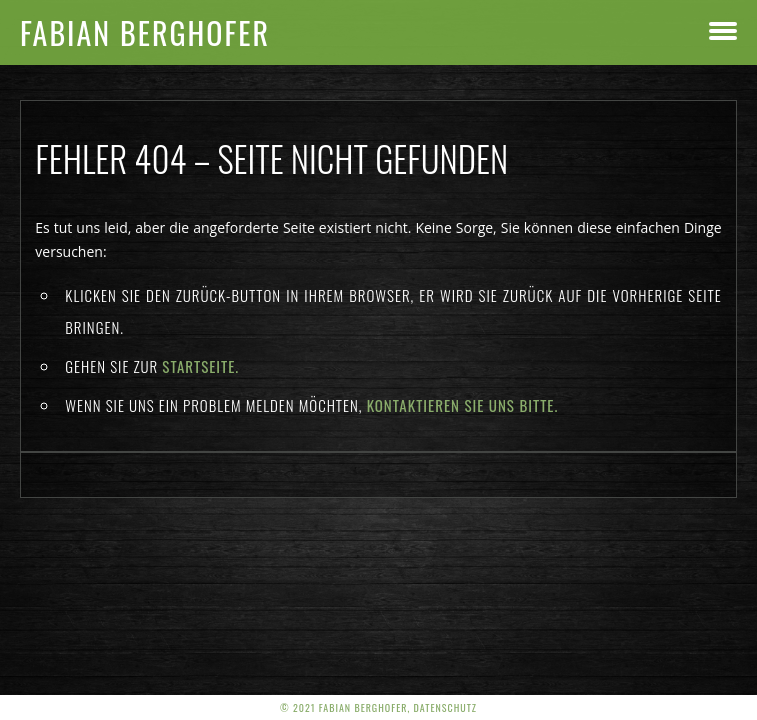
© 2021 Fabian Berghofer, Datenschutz (378, 707)
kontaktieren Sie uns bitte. (463, 405)
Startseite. (200, 366)
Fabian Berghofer (145, 32)
